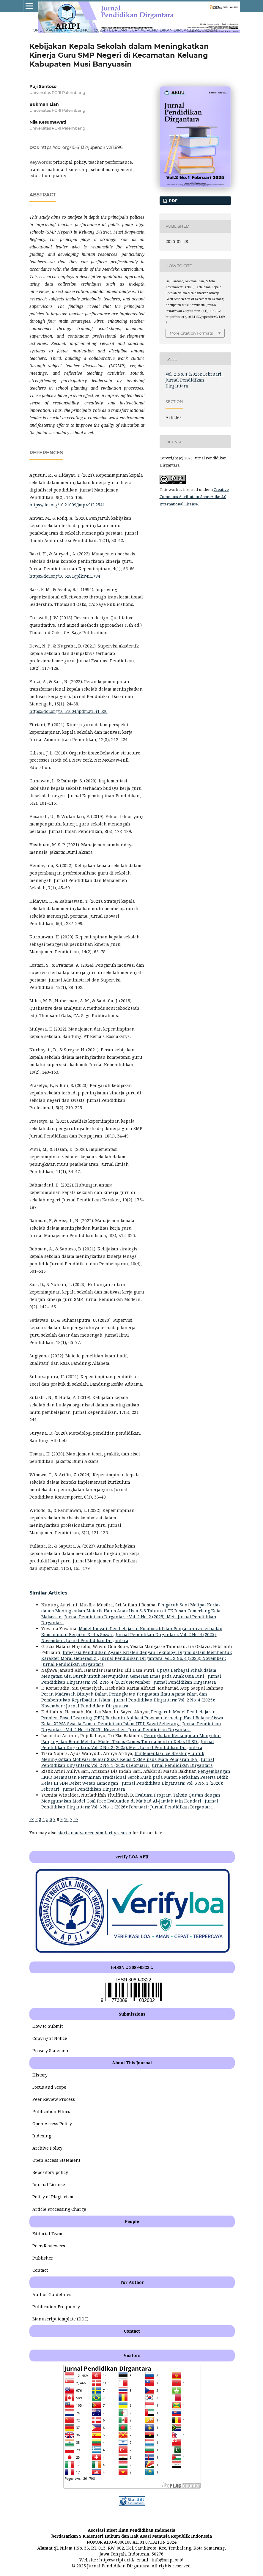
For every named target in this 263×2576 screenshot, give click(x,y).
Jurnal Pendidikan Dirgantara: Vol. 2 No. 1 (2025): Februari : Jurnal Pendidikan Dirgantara (127, 1762)
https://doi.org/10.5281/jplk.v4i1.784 (64, 576)
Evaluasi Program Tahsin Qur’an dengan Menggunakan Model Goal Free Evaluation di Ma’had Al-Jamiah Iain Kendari (130, 1798)
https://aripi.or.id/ (116, 2560)
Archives (56, 30)
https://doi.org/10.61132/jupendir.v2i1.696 (81, 147)
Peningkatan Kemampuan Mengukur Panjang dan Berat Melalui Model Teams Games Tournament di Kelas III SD (131, 1738)
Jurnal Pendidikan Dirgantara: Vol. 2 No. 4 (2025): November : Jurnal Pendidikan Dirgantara (131, 1679)
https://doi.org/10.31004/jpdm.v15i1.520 (68, 711)
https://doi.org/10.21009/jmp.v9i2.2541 (67, 505)
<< (31, 1819)
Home (35, 30)
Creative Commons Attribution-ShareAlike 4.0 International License (194, 497)
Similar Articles (48, 1593)
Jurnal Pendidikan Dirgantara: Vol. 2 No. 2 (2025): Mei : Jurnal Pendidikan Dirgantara (127, 1744)
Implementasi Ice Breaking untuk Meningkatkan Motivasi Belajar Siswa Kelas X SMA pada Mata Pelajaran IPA (122, 1756)
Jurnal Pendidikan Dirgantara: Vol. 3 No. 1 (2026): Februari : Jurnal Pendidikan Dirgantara (129, 1804)
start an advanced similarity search (94, 1833)
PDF (172, 200)
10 (66, 1819)
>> (75, 1819)
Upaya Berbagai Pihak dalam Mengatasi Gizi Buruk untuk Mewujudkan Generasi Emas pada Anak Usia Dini (128, 1673)
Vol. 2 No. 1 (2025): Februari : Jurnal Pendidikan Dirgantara (135, 30)
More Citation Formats (191, 333)
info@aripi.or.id (168, 2560)
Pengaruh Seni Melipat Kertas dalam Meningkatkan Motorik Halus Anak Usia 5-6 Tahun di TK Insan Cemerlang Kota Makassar (131, 1610)
